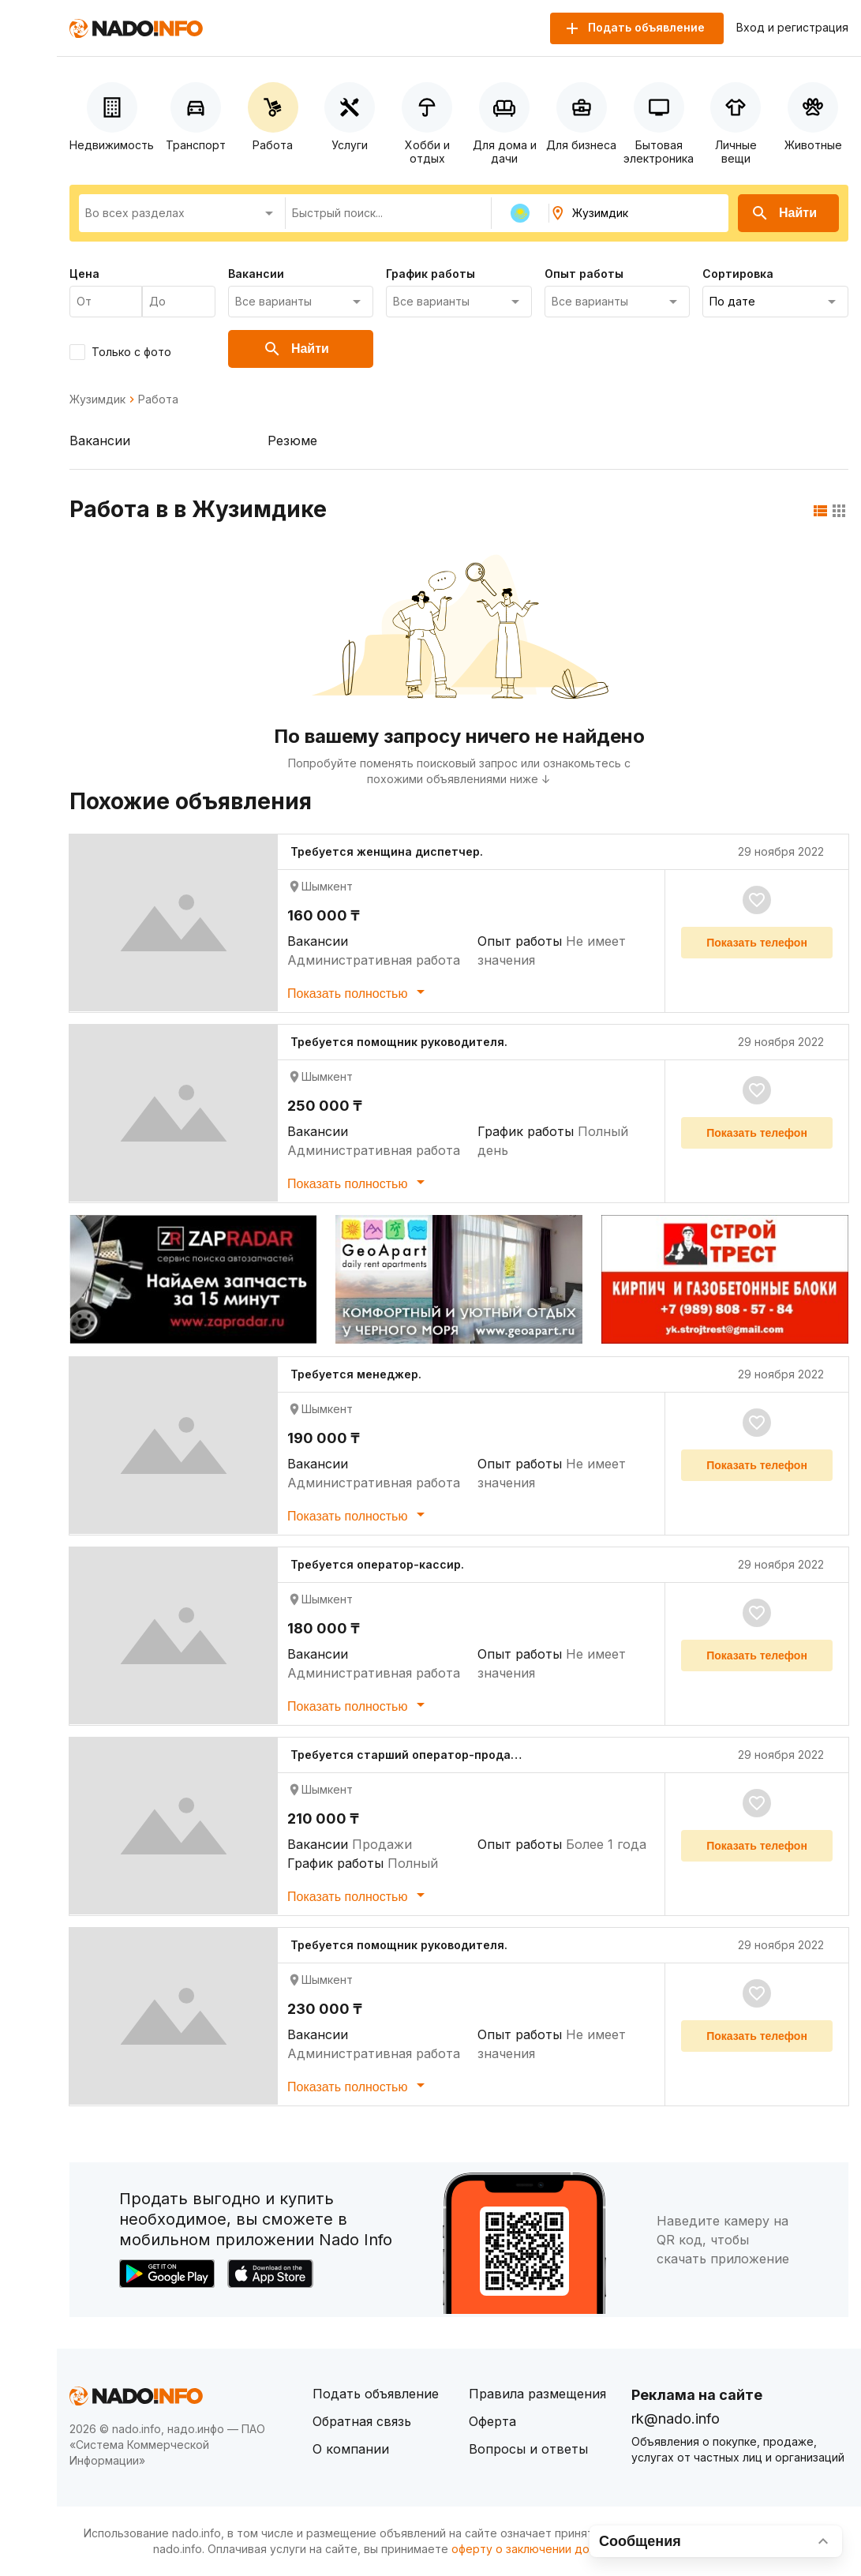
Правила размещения (537, 2394)
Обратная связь (362, 2421)
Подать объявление (376, 2394)
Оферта (492, 2421)
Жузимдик (97, 399)
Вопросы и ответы (528, 2449)
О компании (351, 2449)
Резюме (292, 440)
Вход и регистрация (792, 27)
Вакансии (99, 440)
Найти (784, 213)
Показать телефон (756, 942)
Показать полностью (358, 991)
